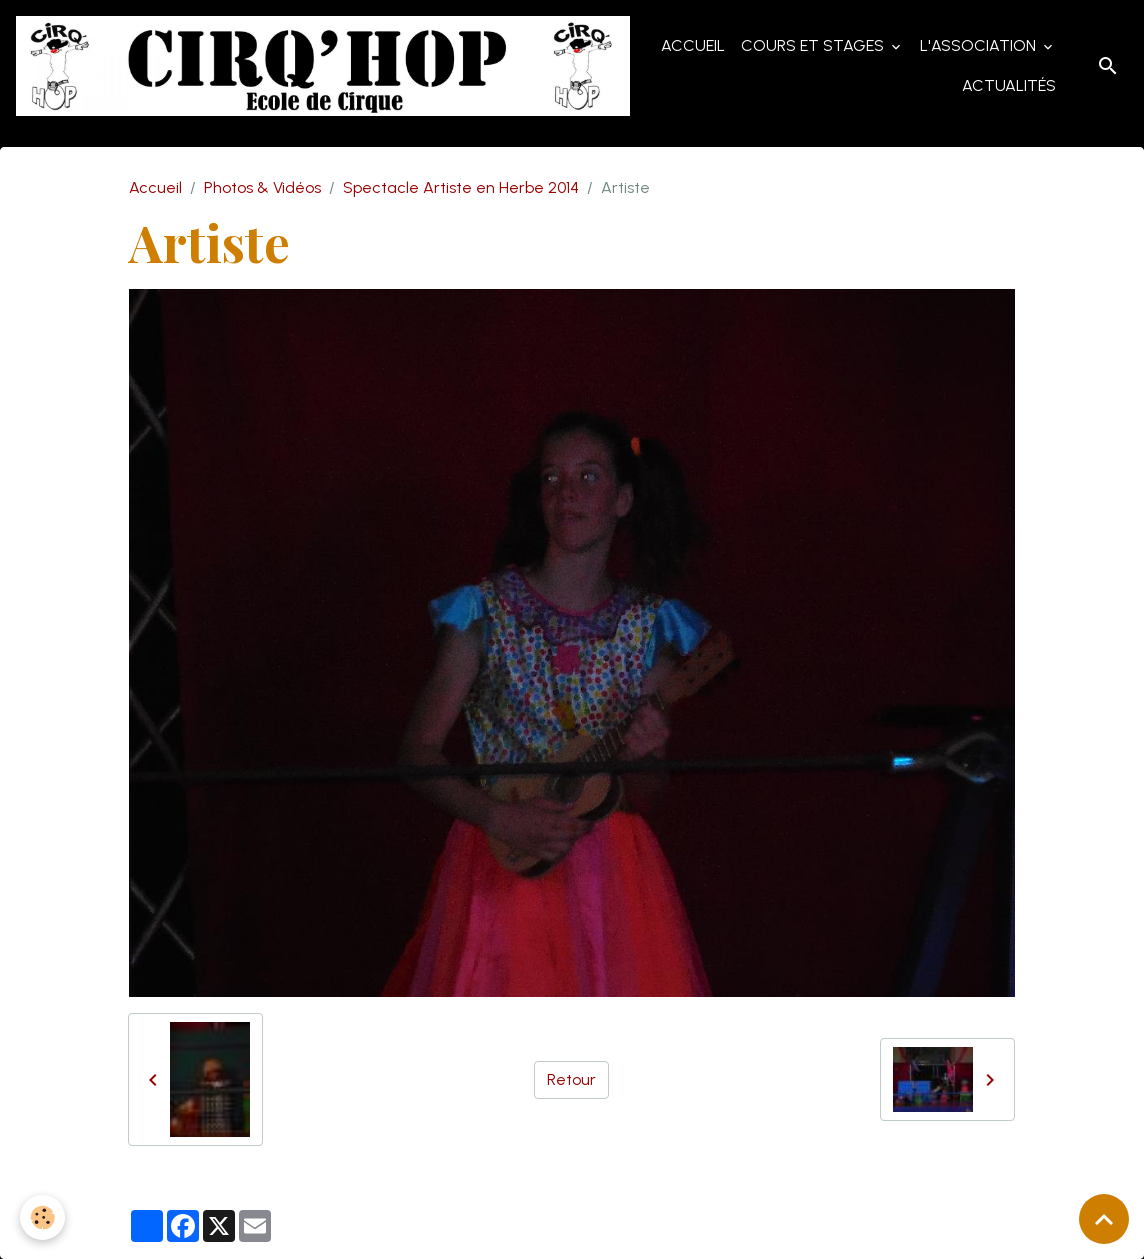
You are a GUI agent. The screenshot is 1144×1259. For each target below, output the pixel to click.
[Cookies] (42, 1217)
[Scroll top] (1104, 1219)
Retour (571, 1079)
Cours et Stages (814, 45)
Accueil (693, 45)
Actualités (1009, 85)
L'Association (980, 45)
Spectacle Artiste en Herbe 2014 (461, 187)
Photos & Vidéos (262, 187)
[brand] (323, 66)
